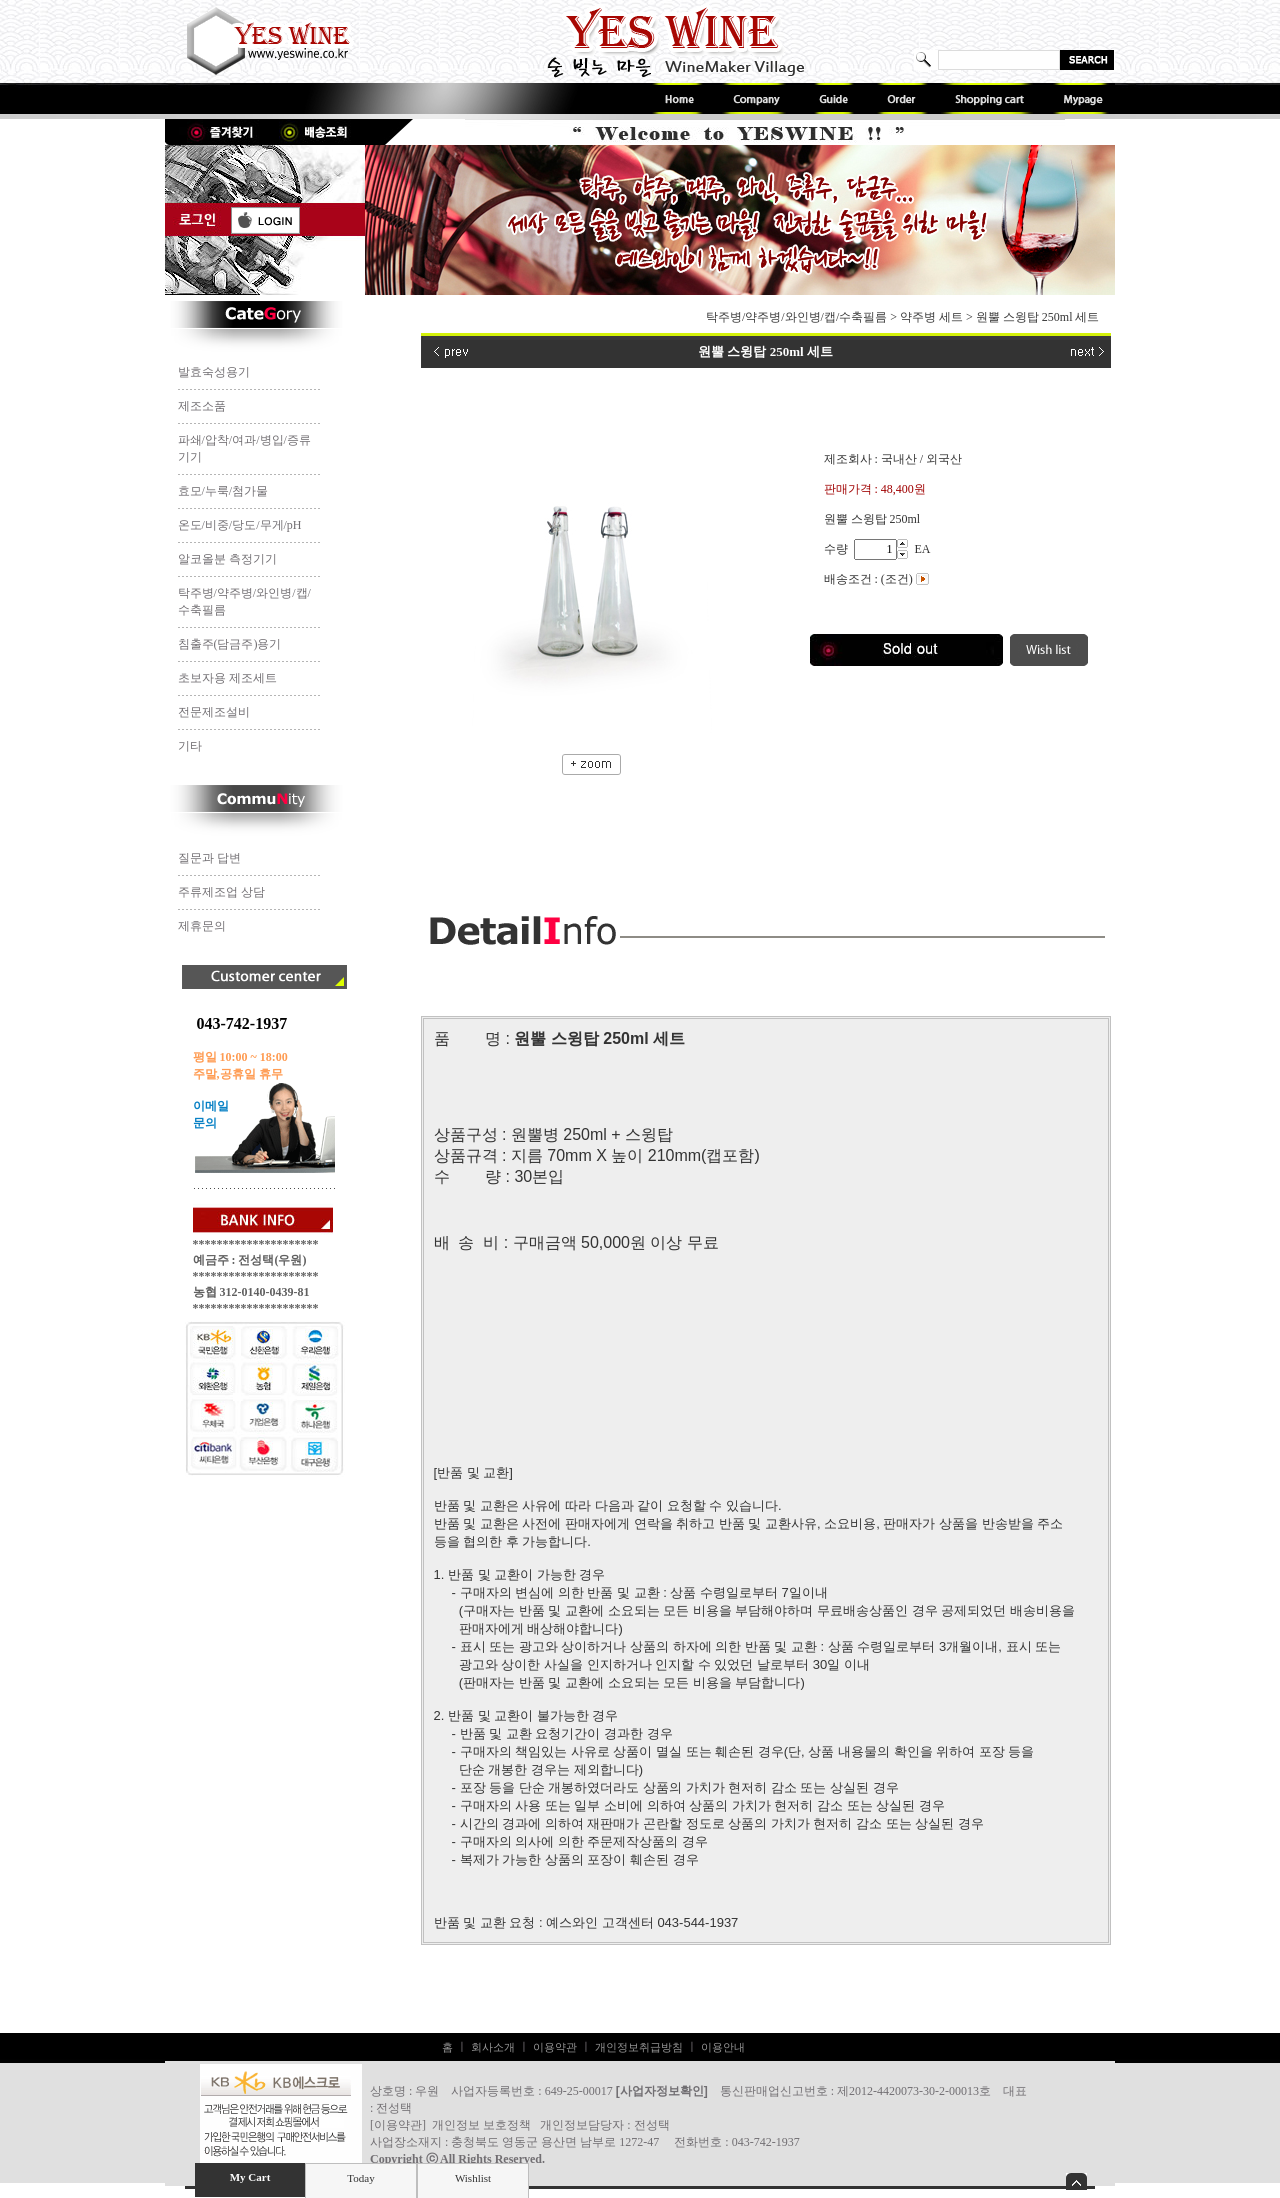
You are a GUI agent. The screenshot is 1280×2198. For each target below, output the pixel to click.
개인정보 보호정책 (481, 2125)
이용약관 (555, 2047)
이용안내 (723, 2047)
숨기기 (1076, 2181)
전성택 (652, 2125)
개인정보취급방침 (639, 2047)
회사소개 (493, 2047)
